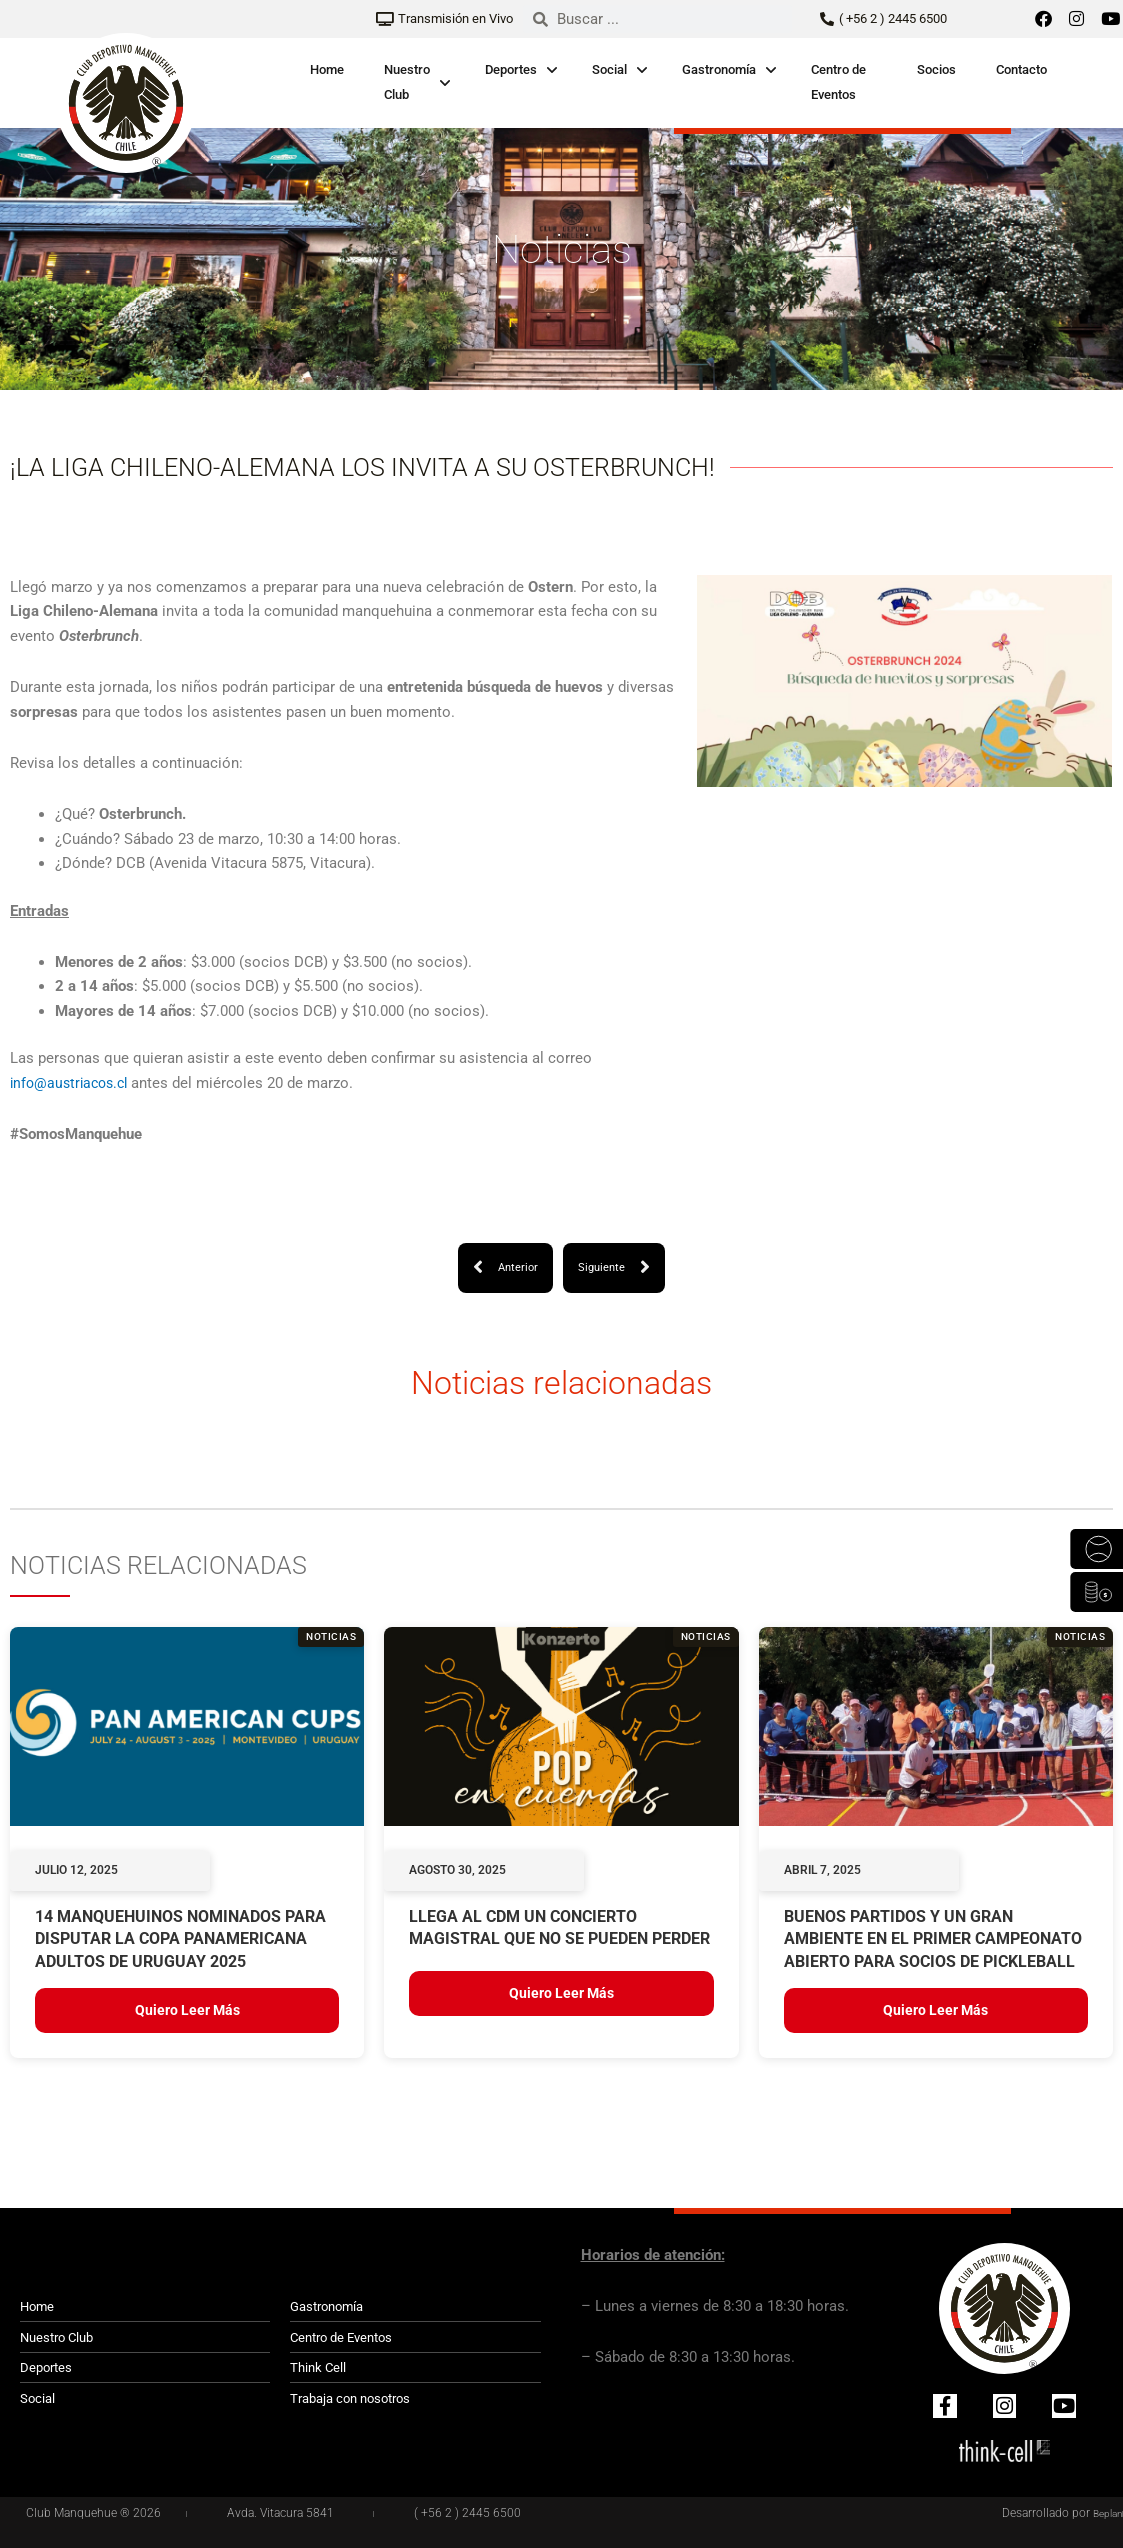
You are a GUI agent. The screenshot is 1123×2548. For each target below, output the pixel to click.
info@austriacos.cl (73, 1083)
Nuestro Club (407, 82)
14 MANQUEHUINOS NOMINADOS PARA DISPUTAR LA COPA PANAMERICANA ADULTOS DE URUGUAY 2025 (180, 1940)
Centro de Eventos (838, 82)
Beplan (1105, 2513)
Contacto (1021, 69)
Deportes (511, 69)
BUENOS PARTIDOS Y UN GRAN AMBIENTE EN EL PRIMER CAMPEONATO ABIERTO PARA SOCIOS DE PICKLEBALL (933, 1940)
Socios (936, 69)
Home (327, 69)
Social (609, 69)
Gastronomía (719, 69)
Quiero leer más (187, 2011)
